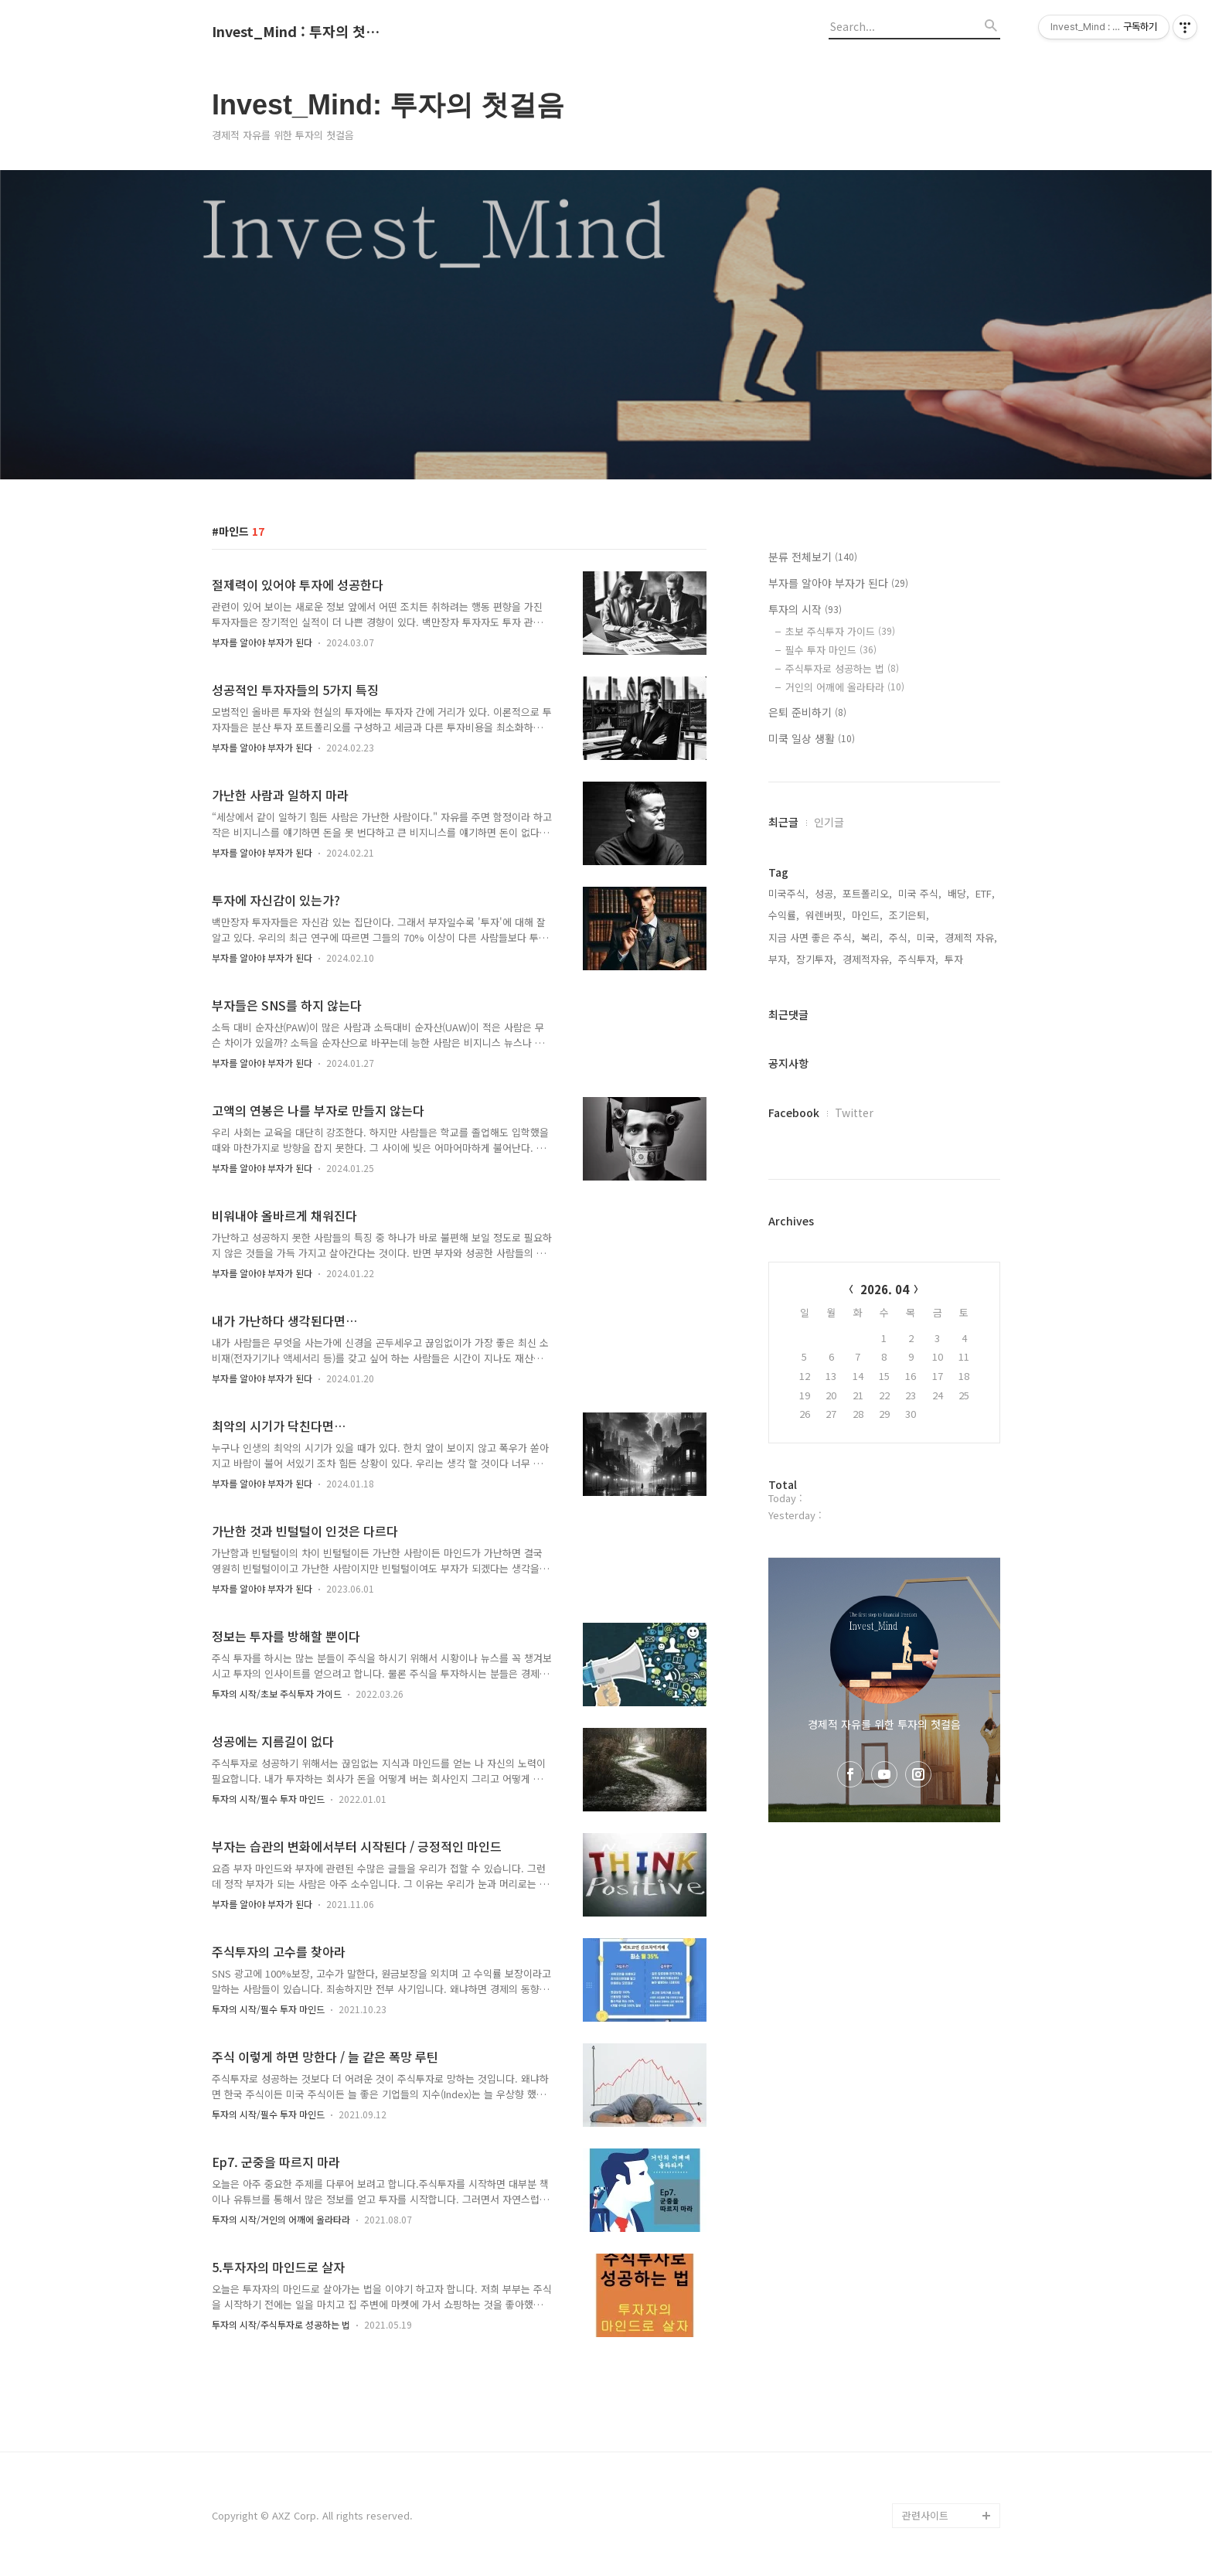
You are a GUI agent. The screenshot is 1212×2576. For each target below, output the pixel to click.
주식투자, (918, 959)
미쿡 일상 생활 (811, 738)
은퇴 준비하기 (807, 712)
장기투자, (816, 959)
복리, (872, 937)
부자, (779, 959)
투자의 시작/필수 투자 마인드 (268, 1798)
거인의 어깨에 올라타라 (844, 687)
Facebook (793, 1112)
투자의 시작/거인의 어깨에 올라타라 (281, 2219)
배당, (958, 893)
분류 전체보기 (812, 556)
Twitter (854, 1112)
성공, (825, 893)
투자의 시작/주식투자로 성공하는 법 (281, 2324)
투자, (955, 959)
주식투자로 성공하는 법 (842, 668)
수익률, (783, 915)
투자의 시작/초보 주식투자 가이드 (277, 1693)
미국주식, (788, 893)
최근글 (783, 822)
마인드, (867, 915)
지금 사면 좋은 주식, (811, 937)
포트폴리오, (867, 893)
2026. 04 (884, 1289)
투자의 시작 (805, 609)
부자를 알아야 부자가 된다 (262, 642)
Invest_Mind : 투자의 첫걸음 (297, 31)
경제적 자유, (971, 937)
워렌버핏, (825, 915)
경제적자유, (867, 959)
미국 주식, (919, 893)
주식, (900, 937)
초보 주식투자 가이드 (840, 631)
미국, (927, 937)
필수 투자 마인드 (831, 649)
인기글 (829, 822)
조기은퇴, (909, 915)
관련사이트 (925, 2515)
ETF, (985, 893)
